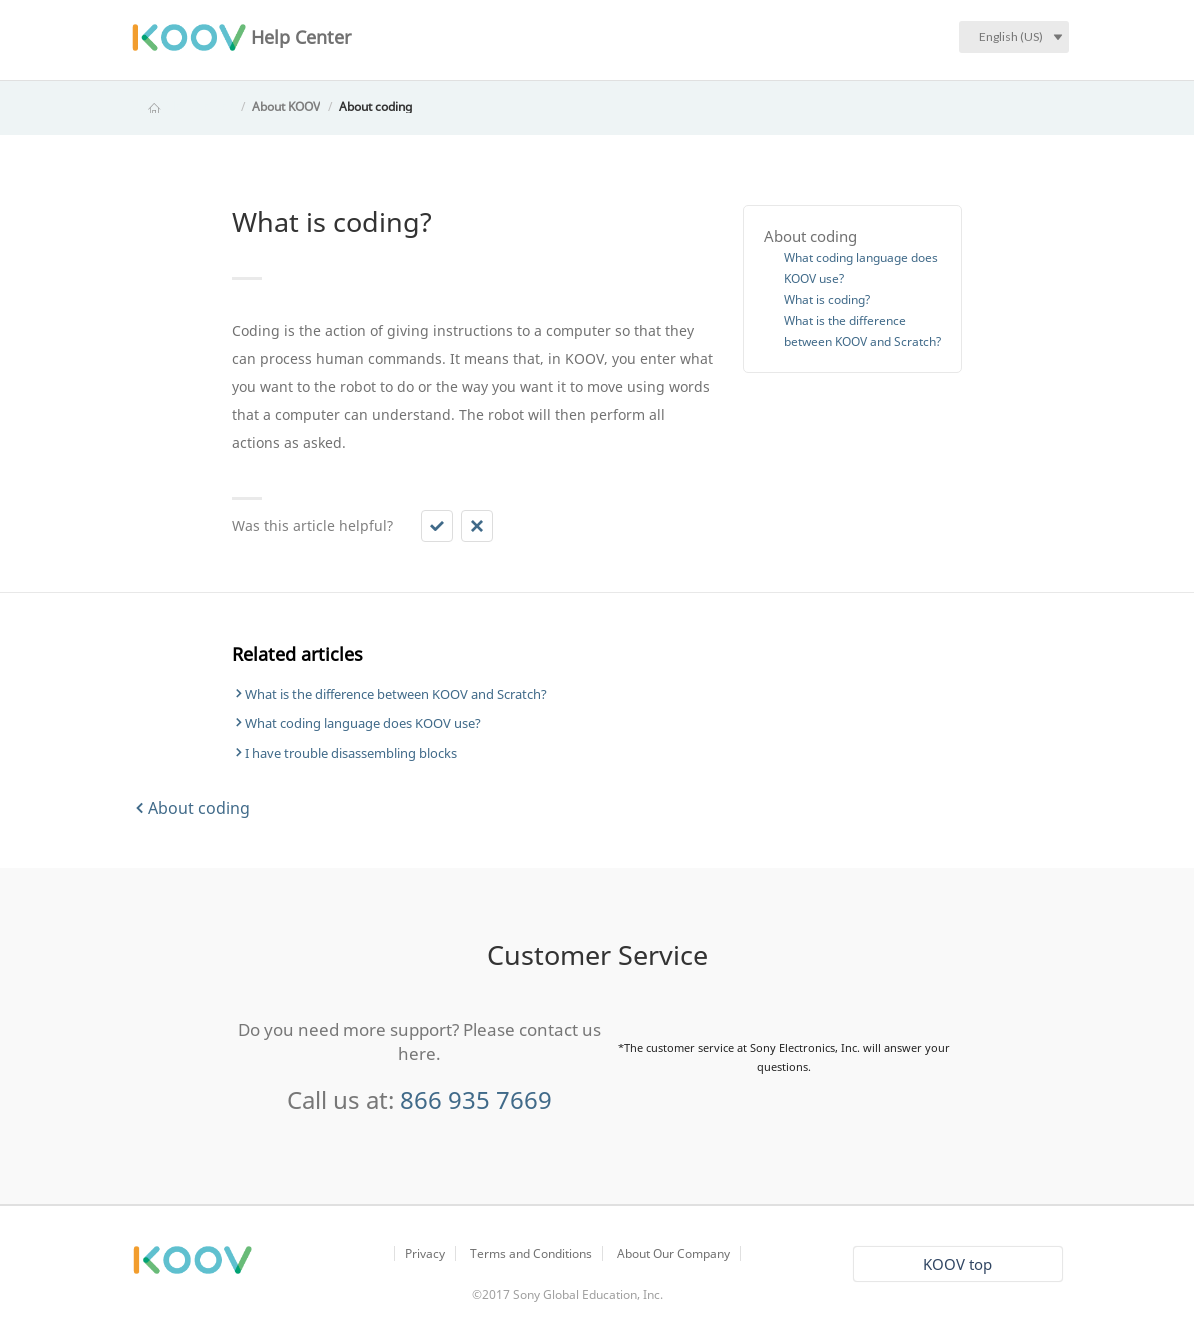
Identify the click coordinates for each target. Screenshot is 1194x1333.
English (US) (1011, 36)
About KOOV (286, 106)
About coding (375, 106)
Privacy (425, 1253)
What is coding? (827, 299)
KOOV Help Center (182, 106)
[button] (437, 526)
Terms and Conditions (531, 1253)
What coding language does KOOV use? (363, 723)
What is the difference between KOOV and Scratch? (396, 694)
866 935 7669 (476, 1099)
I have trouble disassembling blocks (351, 753)
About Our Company (673, 1253)
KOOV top (957, 1264)
